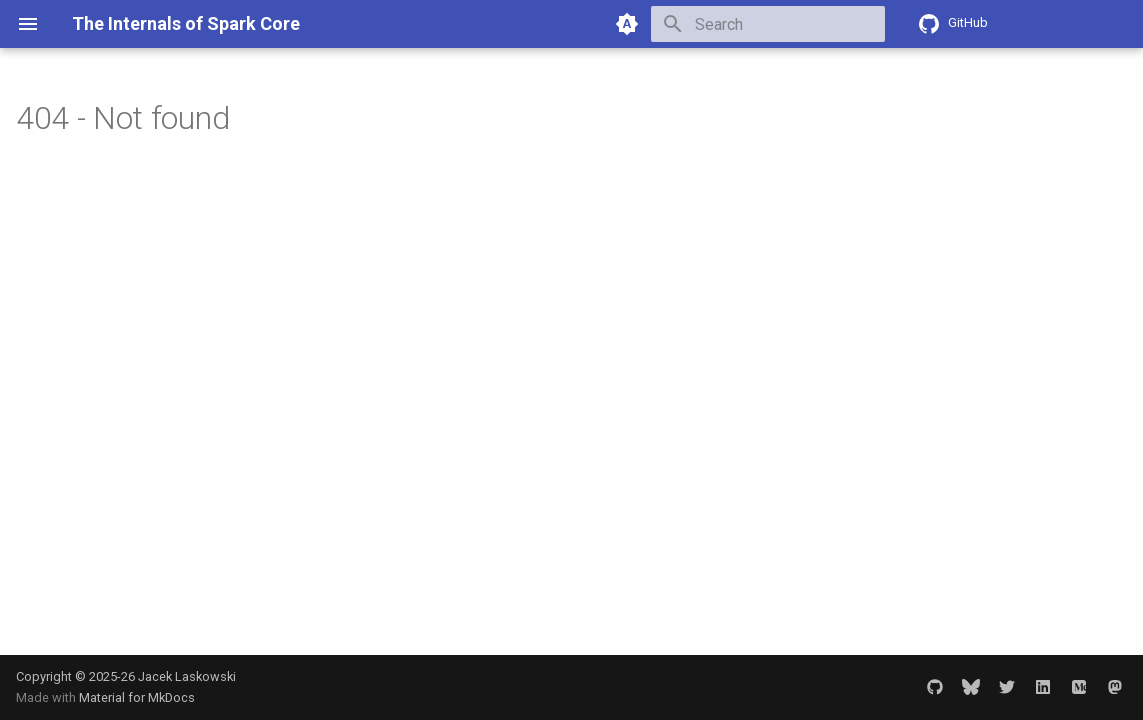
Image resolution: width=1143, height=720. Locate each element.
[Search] (768, 24)
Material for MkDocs (137, 697)
